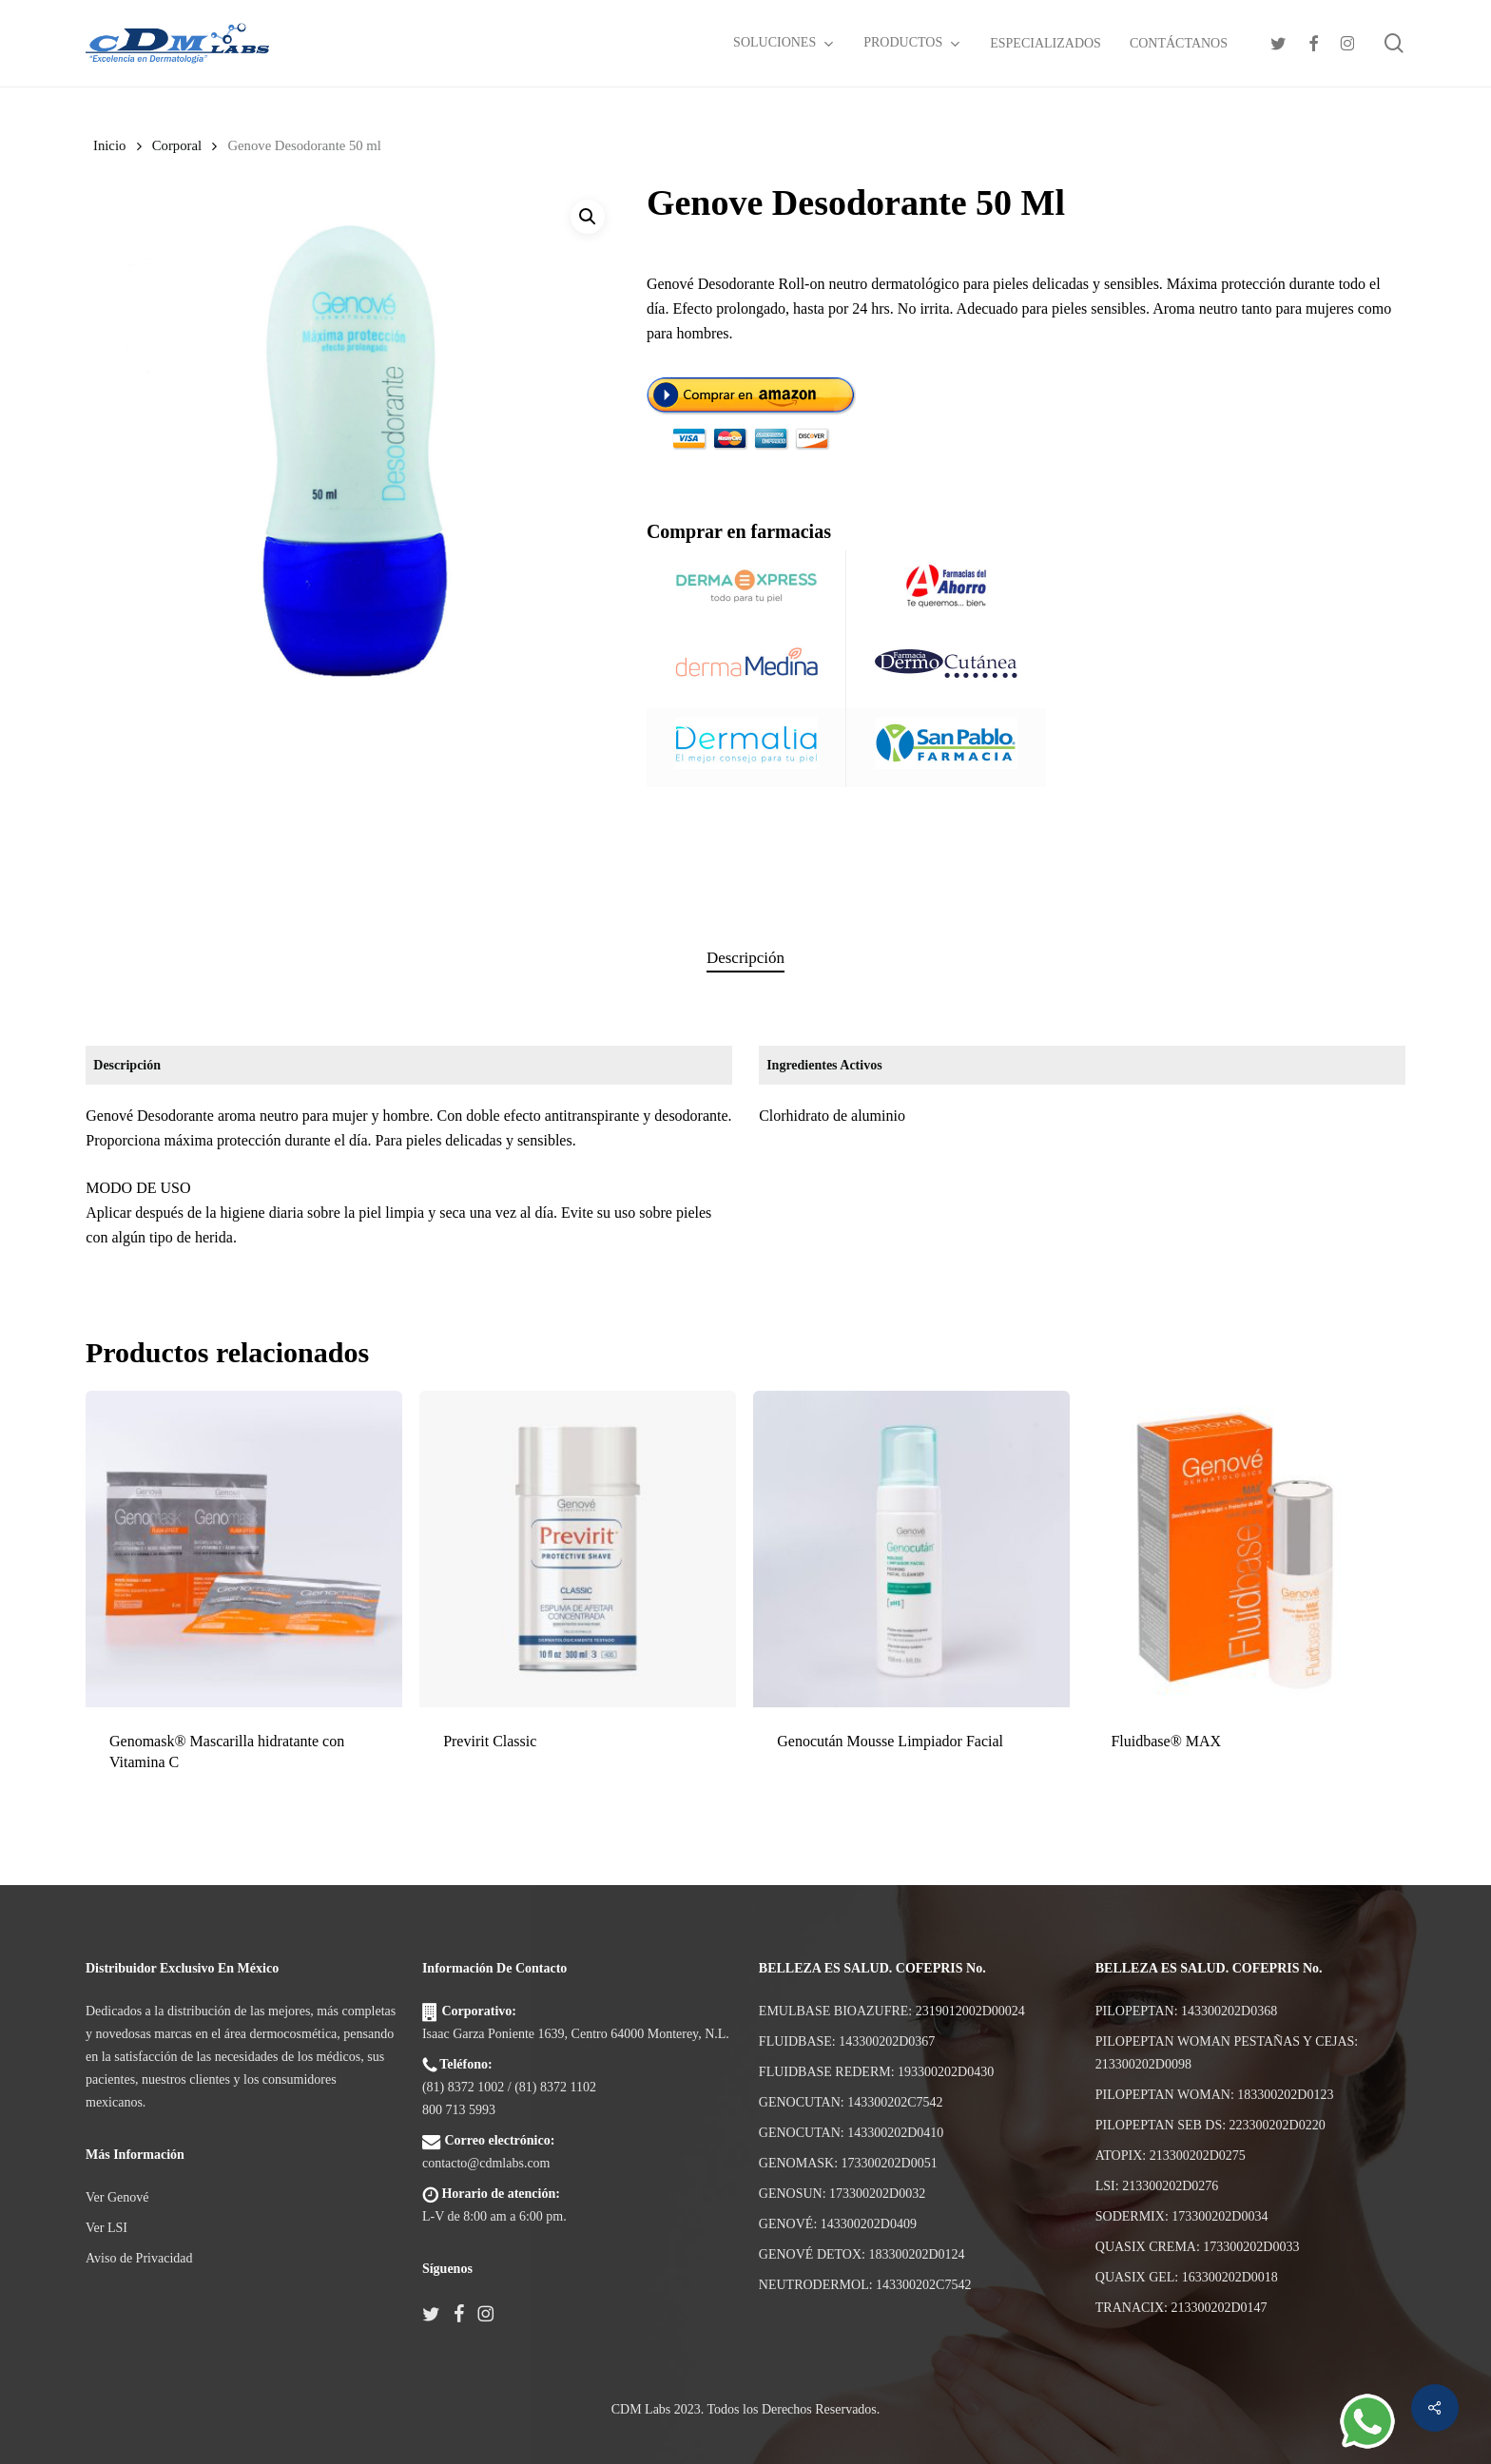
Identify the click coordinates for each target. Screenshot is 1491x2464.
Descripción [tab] (745, 958)
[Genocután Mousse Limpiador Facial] (911, 1549)
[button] (588, 217)
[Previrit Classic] (577, 1549)
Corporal (177, 145)
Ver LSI (106, 2228)
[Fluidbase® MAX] (1245, 1549)
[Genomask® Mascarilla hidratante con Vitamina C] (244, 1549)
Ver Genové (117, 2197)
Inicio (109, 145)
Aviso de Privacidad (139, 2258)
